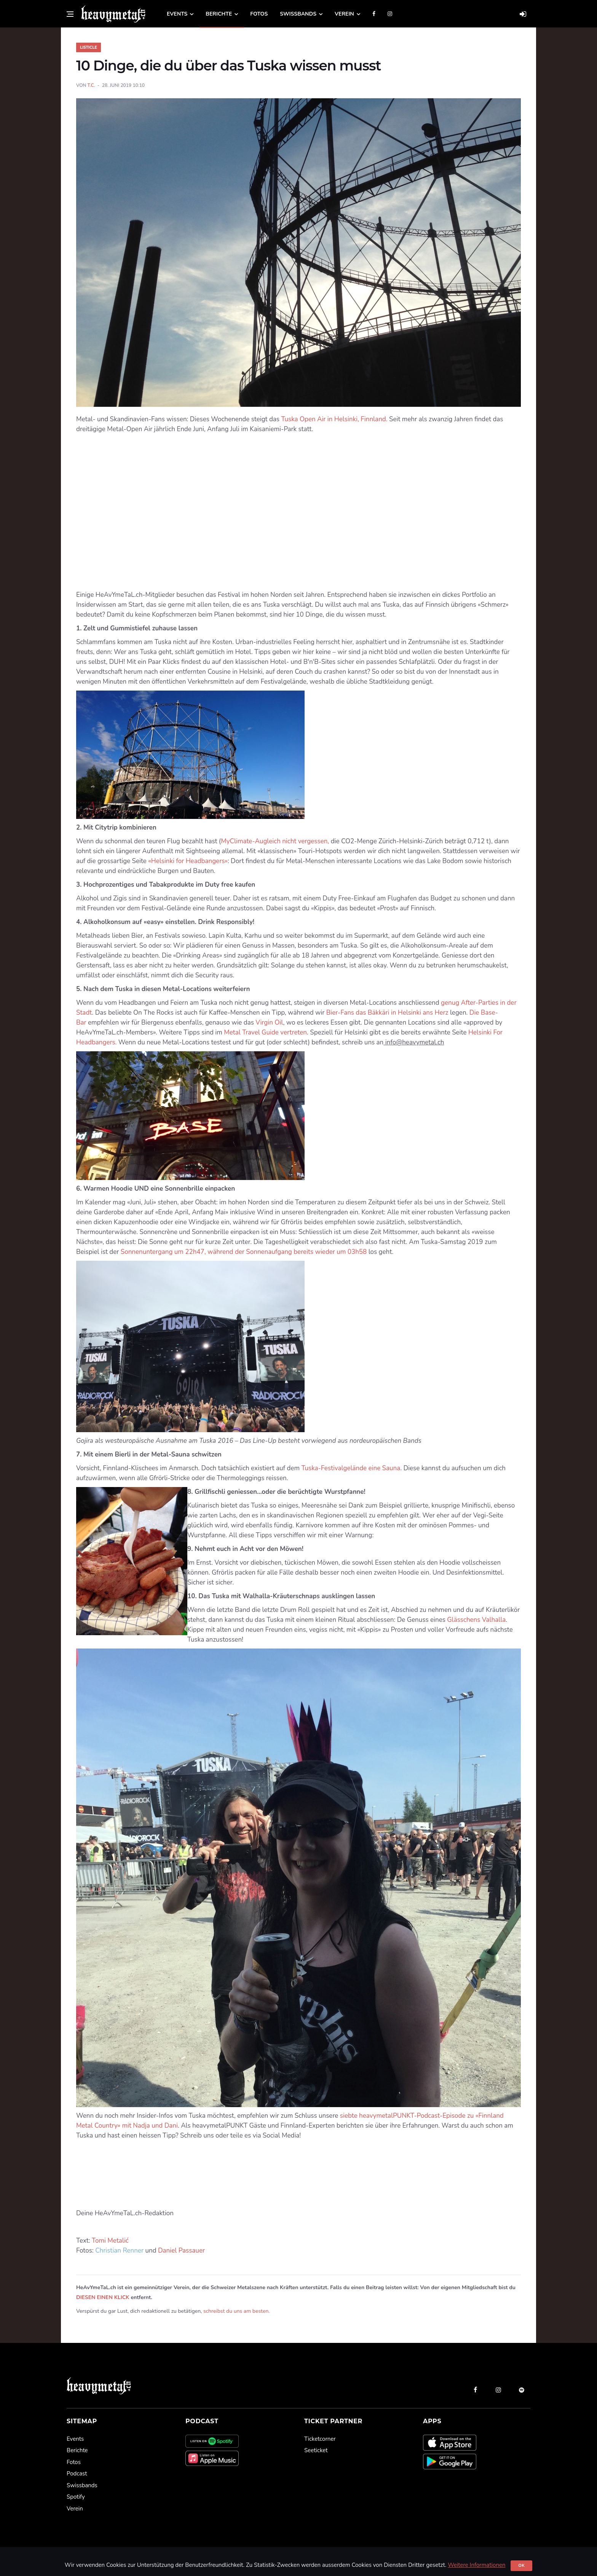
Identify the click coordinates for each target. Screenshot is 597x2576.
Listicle (88, 47)
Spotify (76, 2497)
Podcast (77, 2473)
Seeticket (315, 2450)
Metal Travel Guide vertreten (265, 1032)
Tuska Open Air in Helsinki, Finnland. (334, 419)
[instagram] (498, 2390)
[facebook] (475, 2390)
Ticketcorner (320, 2439)
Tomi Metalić (110, 2240)
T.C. (91, 85)
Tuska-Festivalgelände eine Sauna (350, 1468)
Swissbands (298, 14)
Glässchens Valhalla (476, 1619)
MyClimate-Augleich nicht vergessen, (275, 841)
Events (177, 14)
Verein (344, 14)
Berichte (219, 14)
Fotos (259, 14)
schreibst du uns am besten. (236, 2311)
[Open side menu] (70, 14)
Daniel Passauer (181, 2250)
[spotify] (521, 2390)
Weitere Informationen (476, 2565)
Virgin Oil (269, 1022)
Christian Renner (119, 2250)
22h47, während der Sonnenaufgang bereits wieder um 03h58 (276, 1251)
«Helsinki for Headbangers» (188, 861)
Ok (521, 2565)
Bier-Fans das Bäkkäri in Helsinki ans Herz (388, 1012)
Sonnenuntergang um (152, 1251)
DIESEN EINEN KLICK (102, 2297)
